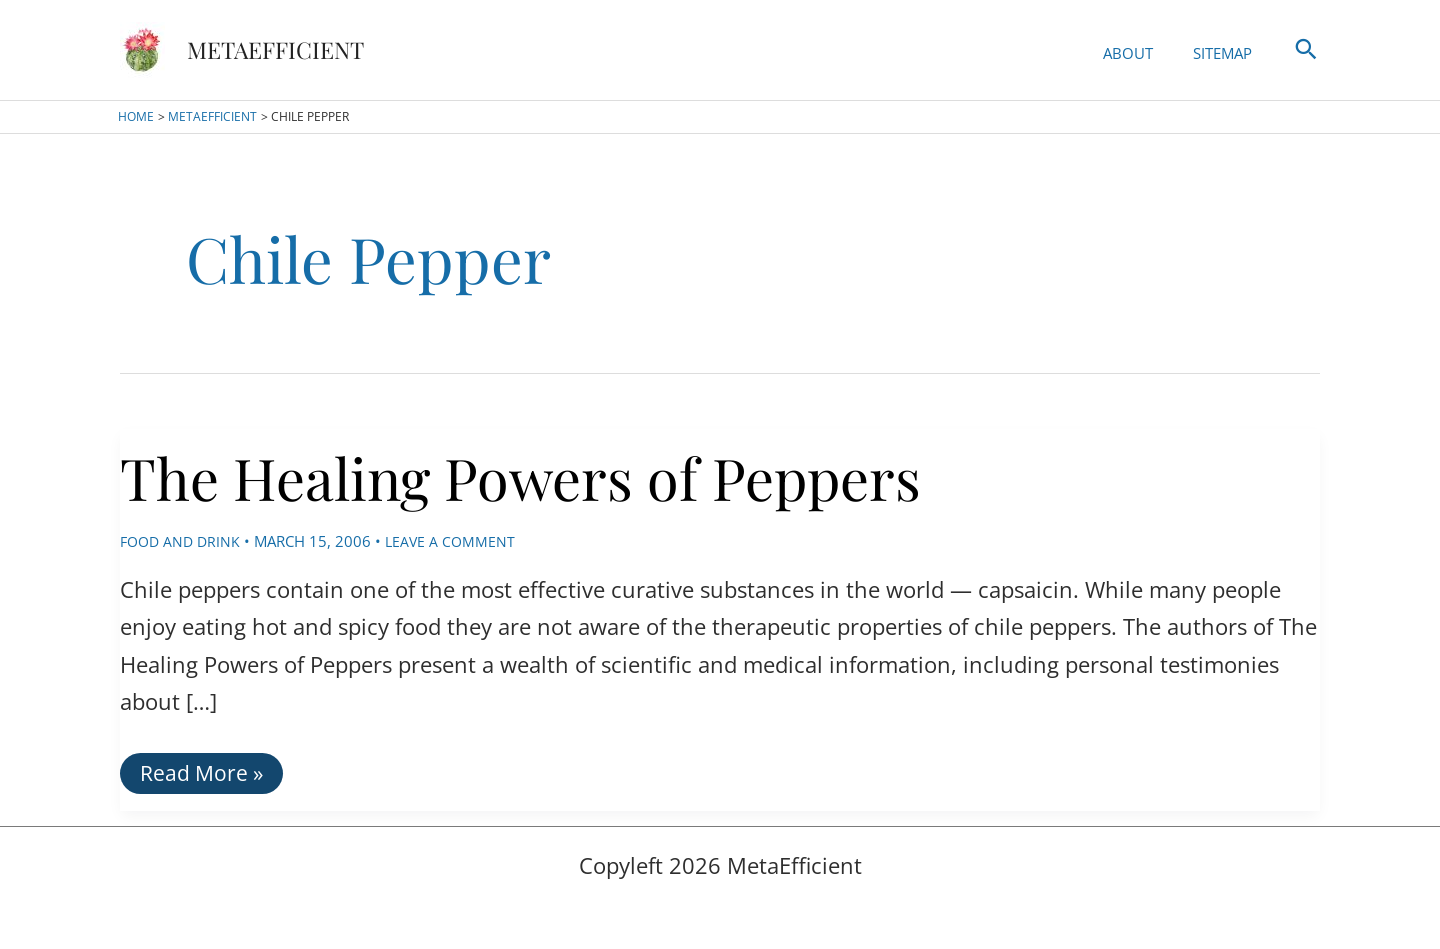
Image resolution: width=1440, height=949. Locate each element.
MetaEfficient (275, 49)
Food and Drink (183, 541)
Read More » (203, 776)
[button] (1306, 50)
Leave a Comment (457, 541)
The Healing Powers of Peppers (592, 472)
